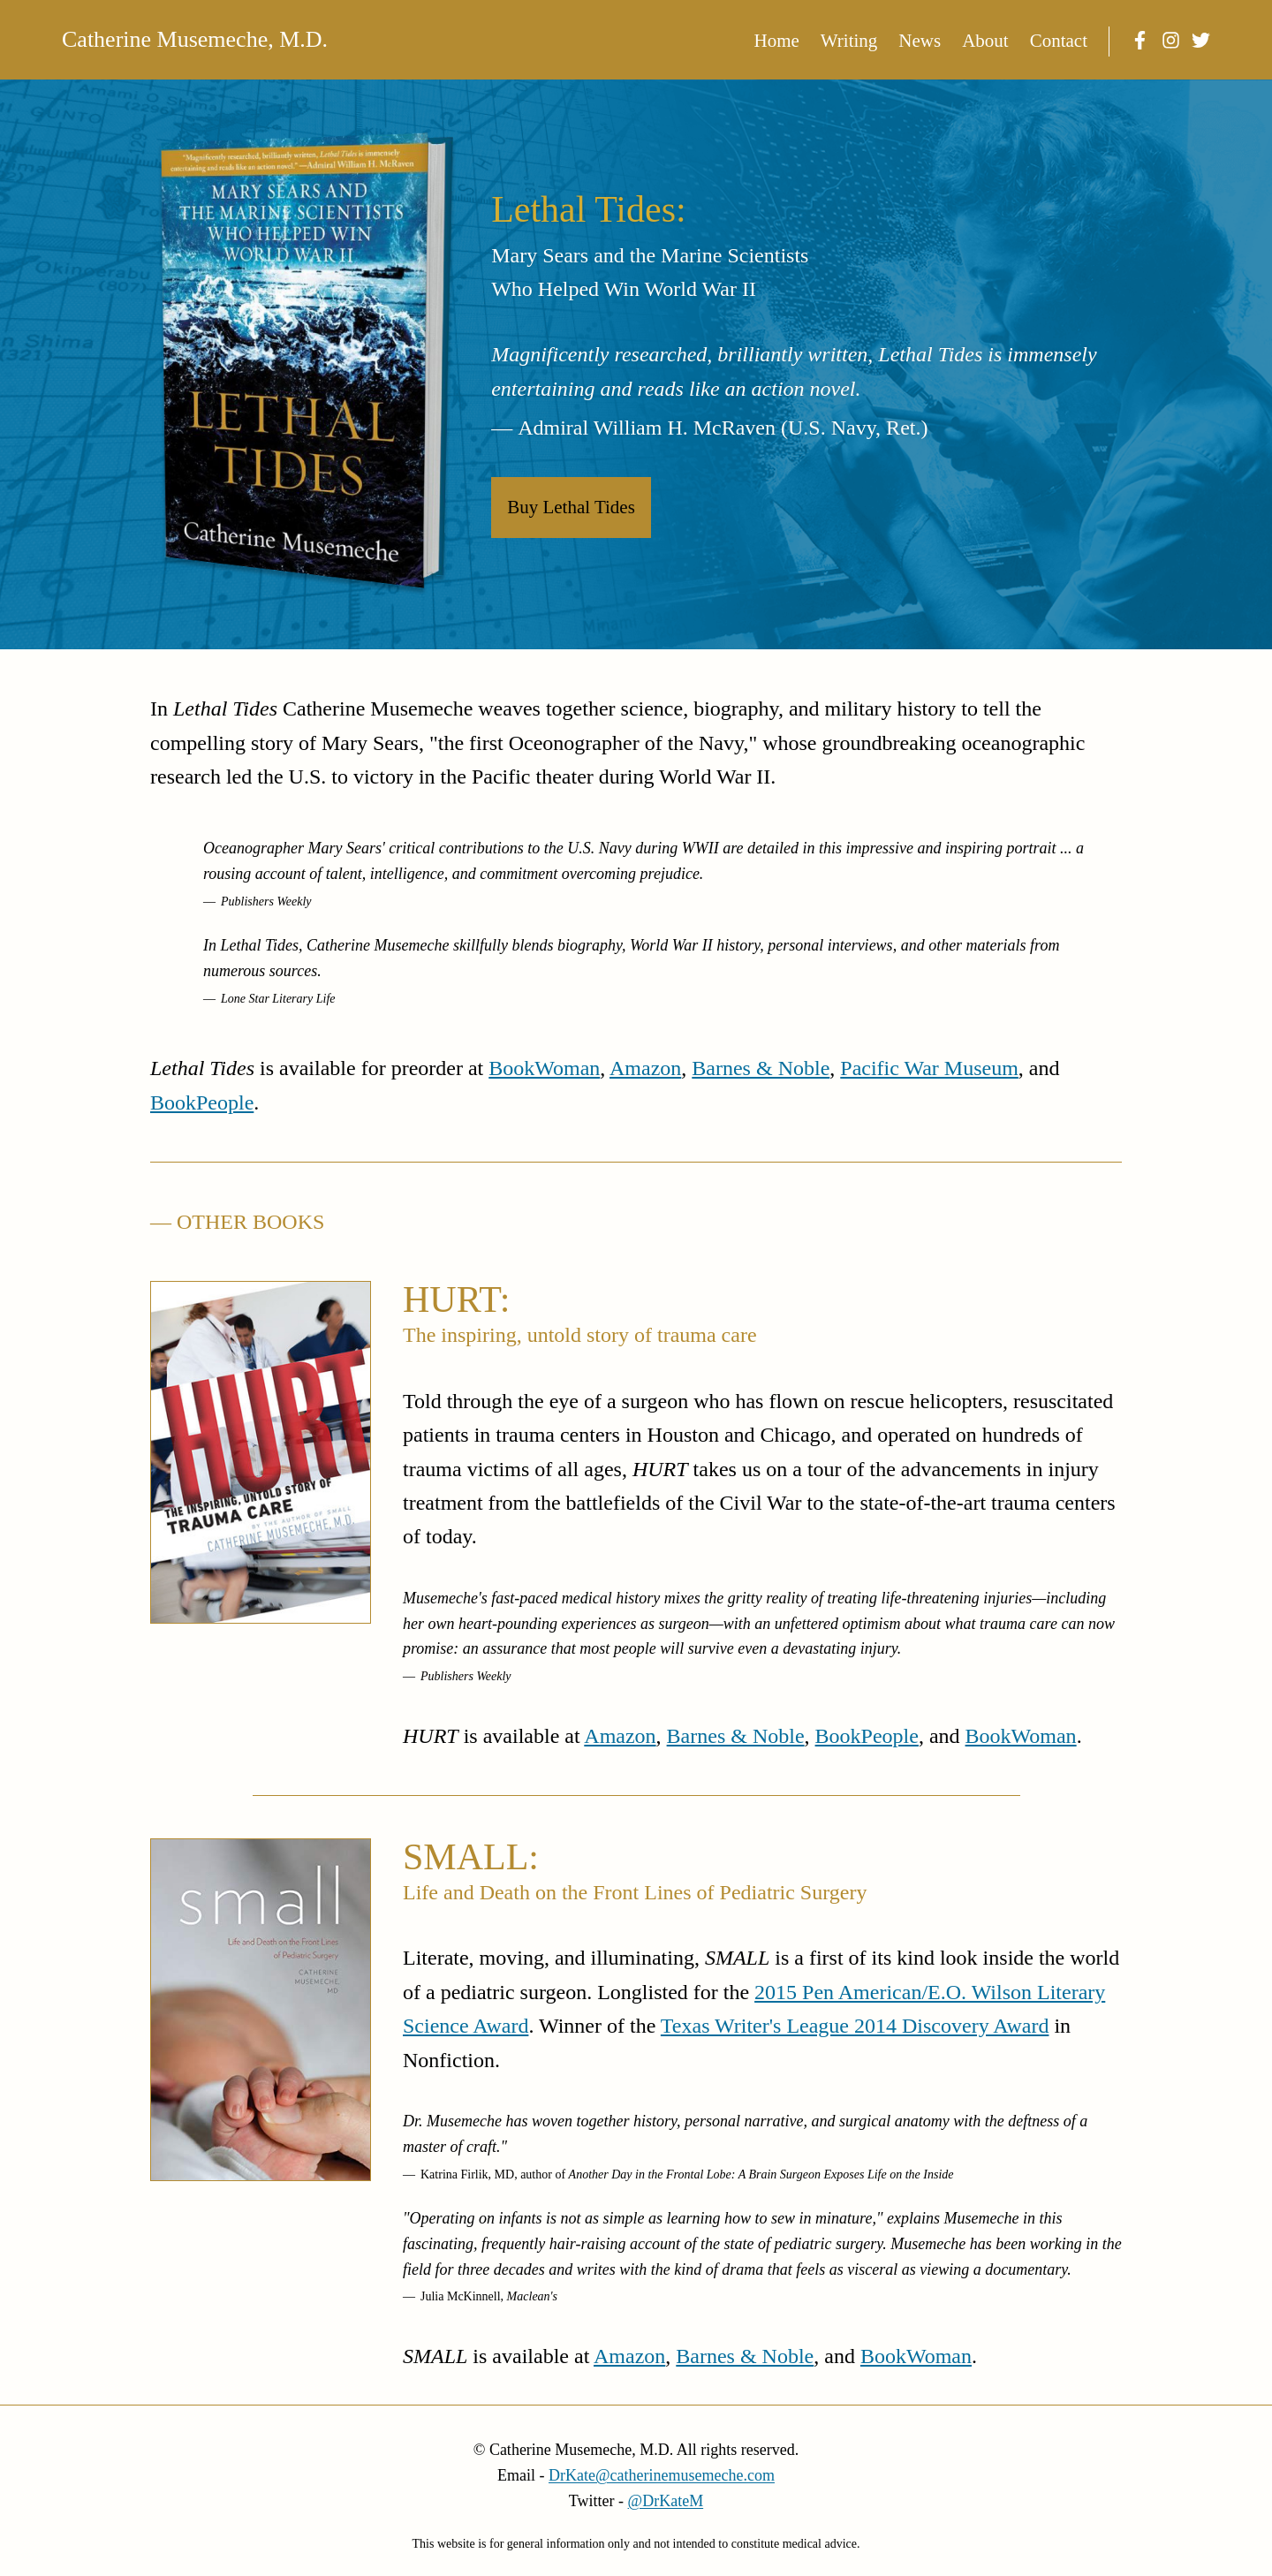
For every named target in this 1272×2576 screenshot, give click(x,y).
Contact (1058, 40)
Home (776, 40)
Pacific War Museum (929, 1068)
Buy (571, 507)
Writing (849, 40)
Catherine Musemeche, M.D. (195, 39)
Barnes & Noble (760, 1068)
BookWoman (544, 1068)
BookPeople (202, 1102)
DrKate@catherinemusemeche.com (662, 2475)
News (919, 40)
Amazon (645, 1068)
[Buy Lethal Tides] (304, 365)
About (985, 40)
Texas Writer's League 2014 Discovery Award (855, 2025)
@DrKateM (666, 2501)
